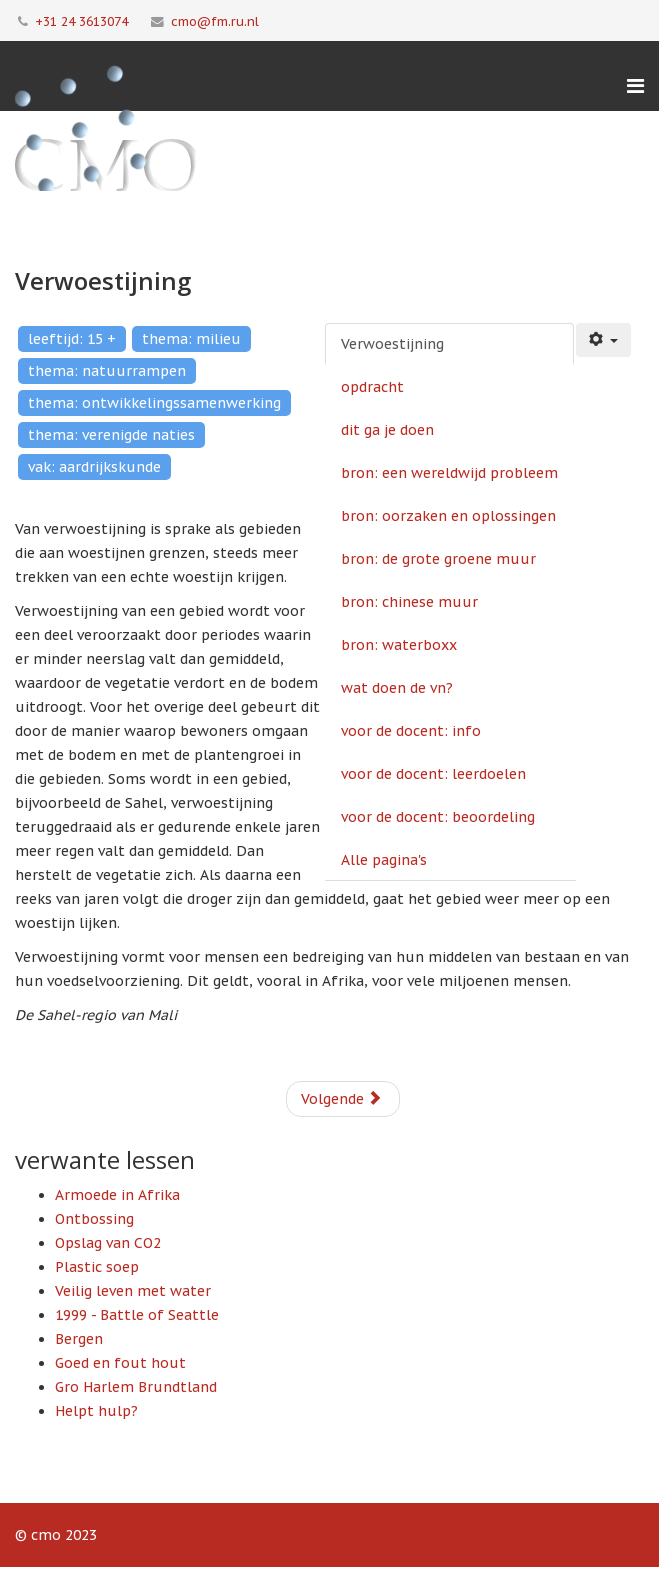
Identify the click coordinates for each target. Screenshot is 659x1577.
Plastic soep (97, 1267)
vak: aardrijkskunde (94, 467)
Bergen (79, 1339)
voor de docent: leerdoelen (433, 774)
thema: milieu (191, 339)
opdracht (372, 387)
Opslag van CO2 (108, 1243)
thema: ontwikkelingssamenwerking (154, 403)
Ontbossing (94, 1219)
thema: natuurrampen (107, 371)
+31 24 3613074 (81, 21)
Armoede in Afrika (117, 1195)
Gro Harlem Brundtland (136, 1387)
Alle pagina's (384, 860)
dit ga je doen (387, 430)
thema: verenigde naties (111, 435)
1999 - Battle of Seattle (137, 1315)
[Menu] (635, 86)
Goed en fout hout (120, 1363)
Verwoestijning (392, 344)
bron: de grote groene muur (438, 559)
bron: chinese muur (409, 602)
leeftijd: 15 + (72, 339)
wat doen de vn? (397, 688)
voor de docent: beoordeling (438, 817)
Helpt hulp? (96, 1411)
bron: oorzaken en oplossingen (448, 516)
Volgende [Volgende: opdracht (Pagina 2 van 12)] (341, 1099)
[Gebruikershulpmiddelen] (604, 340)
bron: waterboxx (399, 645)
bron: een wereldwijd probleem (449, 473)
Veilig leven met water (133, 1291)
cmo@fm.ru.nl (215, 21)
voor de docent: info (411, 731)
